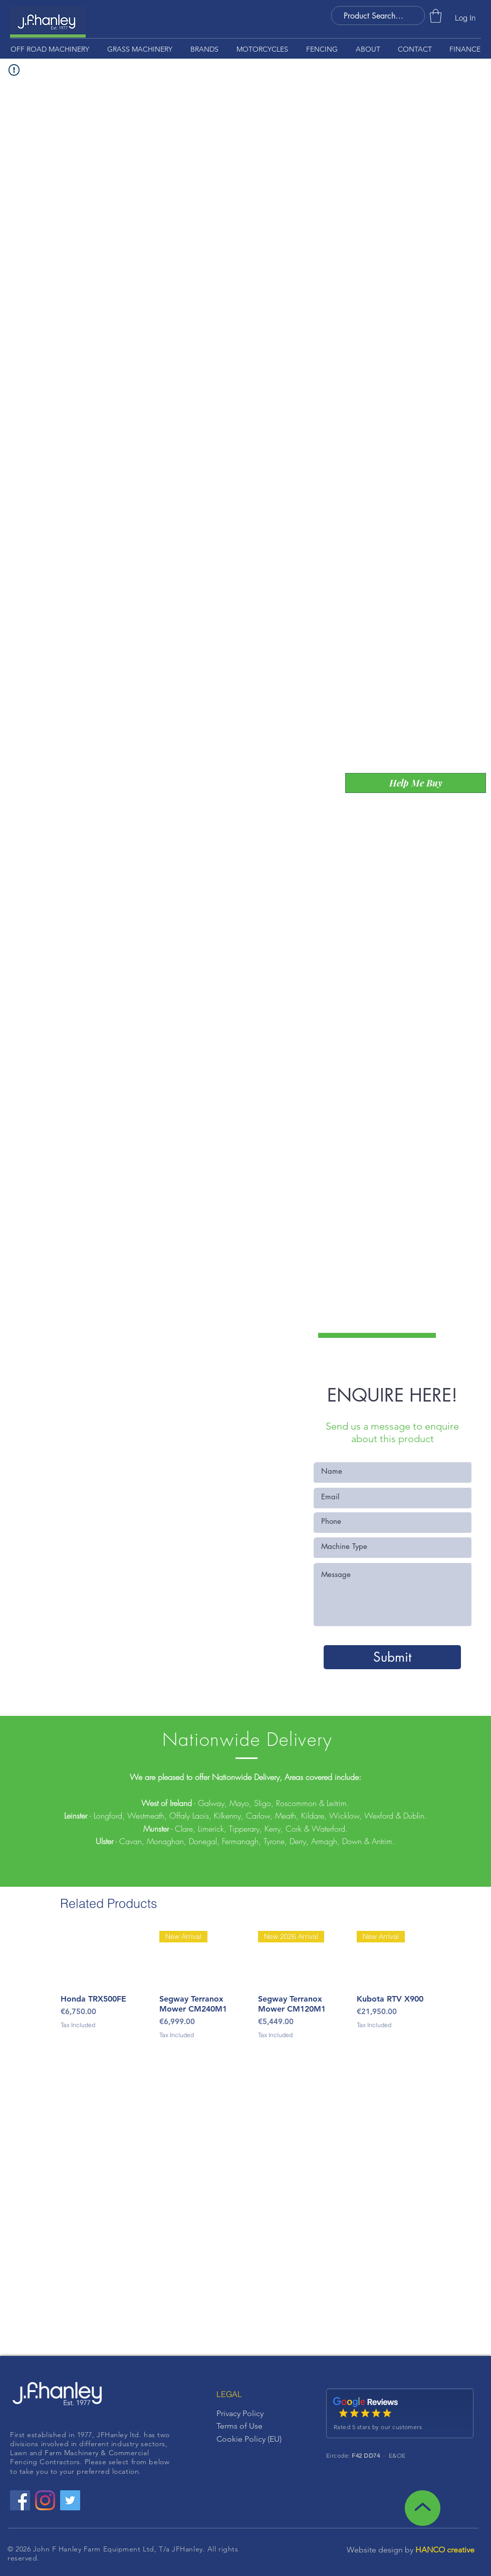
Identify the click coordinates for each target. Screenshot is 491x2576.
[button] (435, 16)
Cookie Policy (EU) (249, 2439)
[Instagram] (45, 2500)
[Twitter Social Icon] (70, 2500)
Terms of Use (239, 2426)
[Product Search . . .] (373, 16)
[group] (245, 1990)
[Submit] (392, 1657)
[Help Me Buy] (415, 783)
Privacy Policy (240, 2413)
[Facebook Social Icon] (20, 2500)
